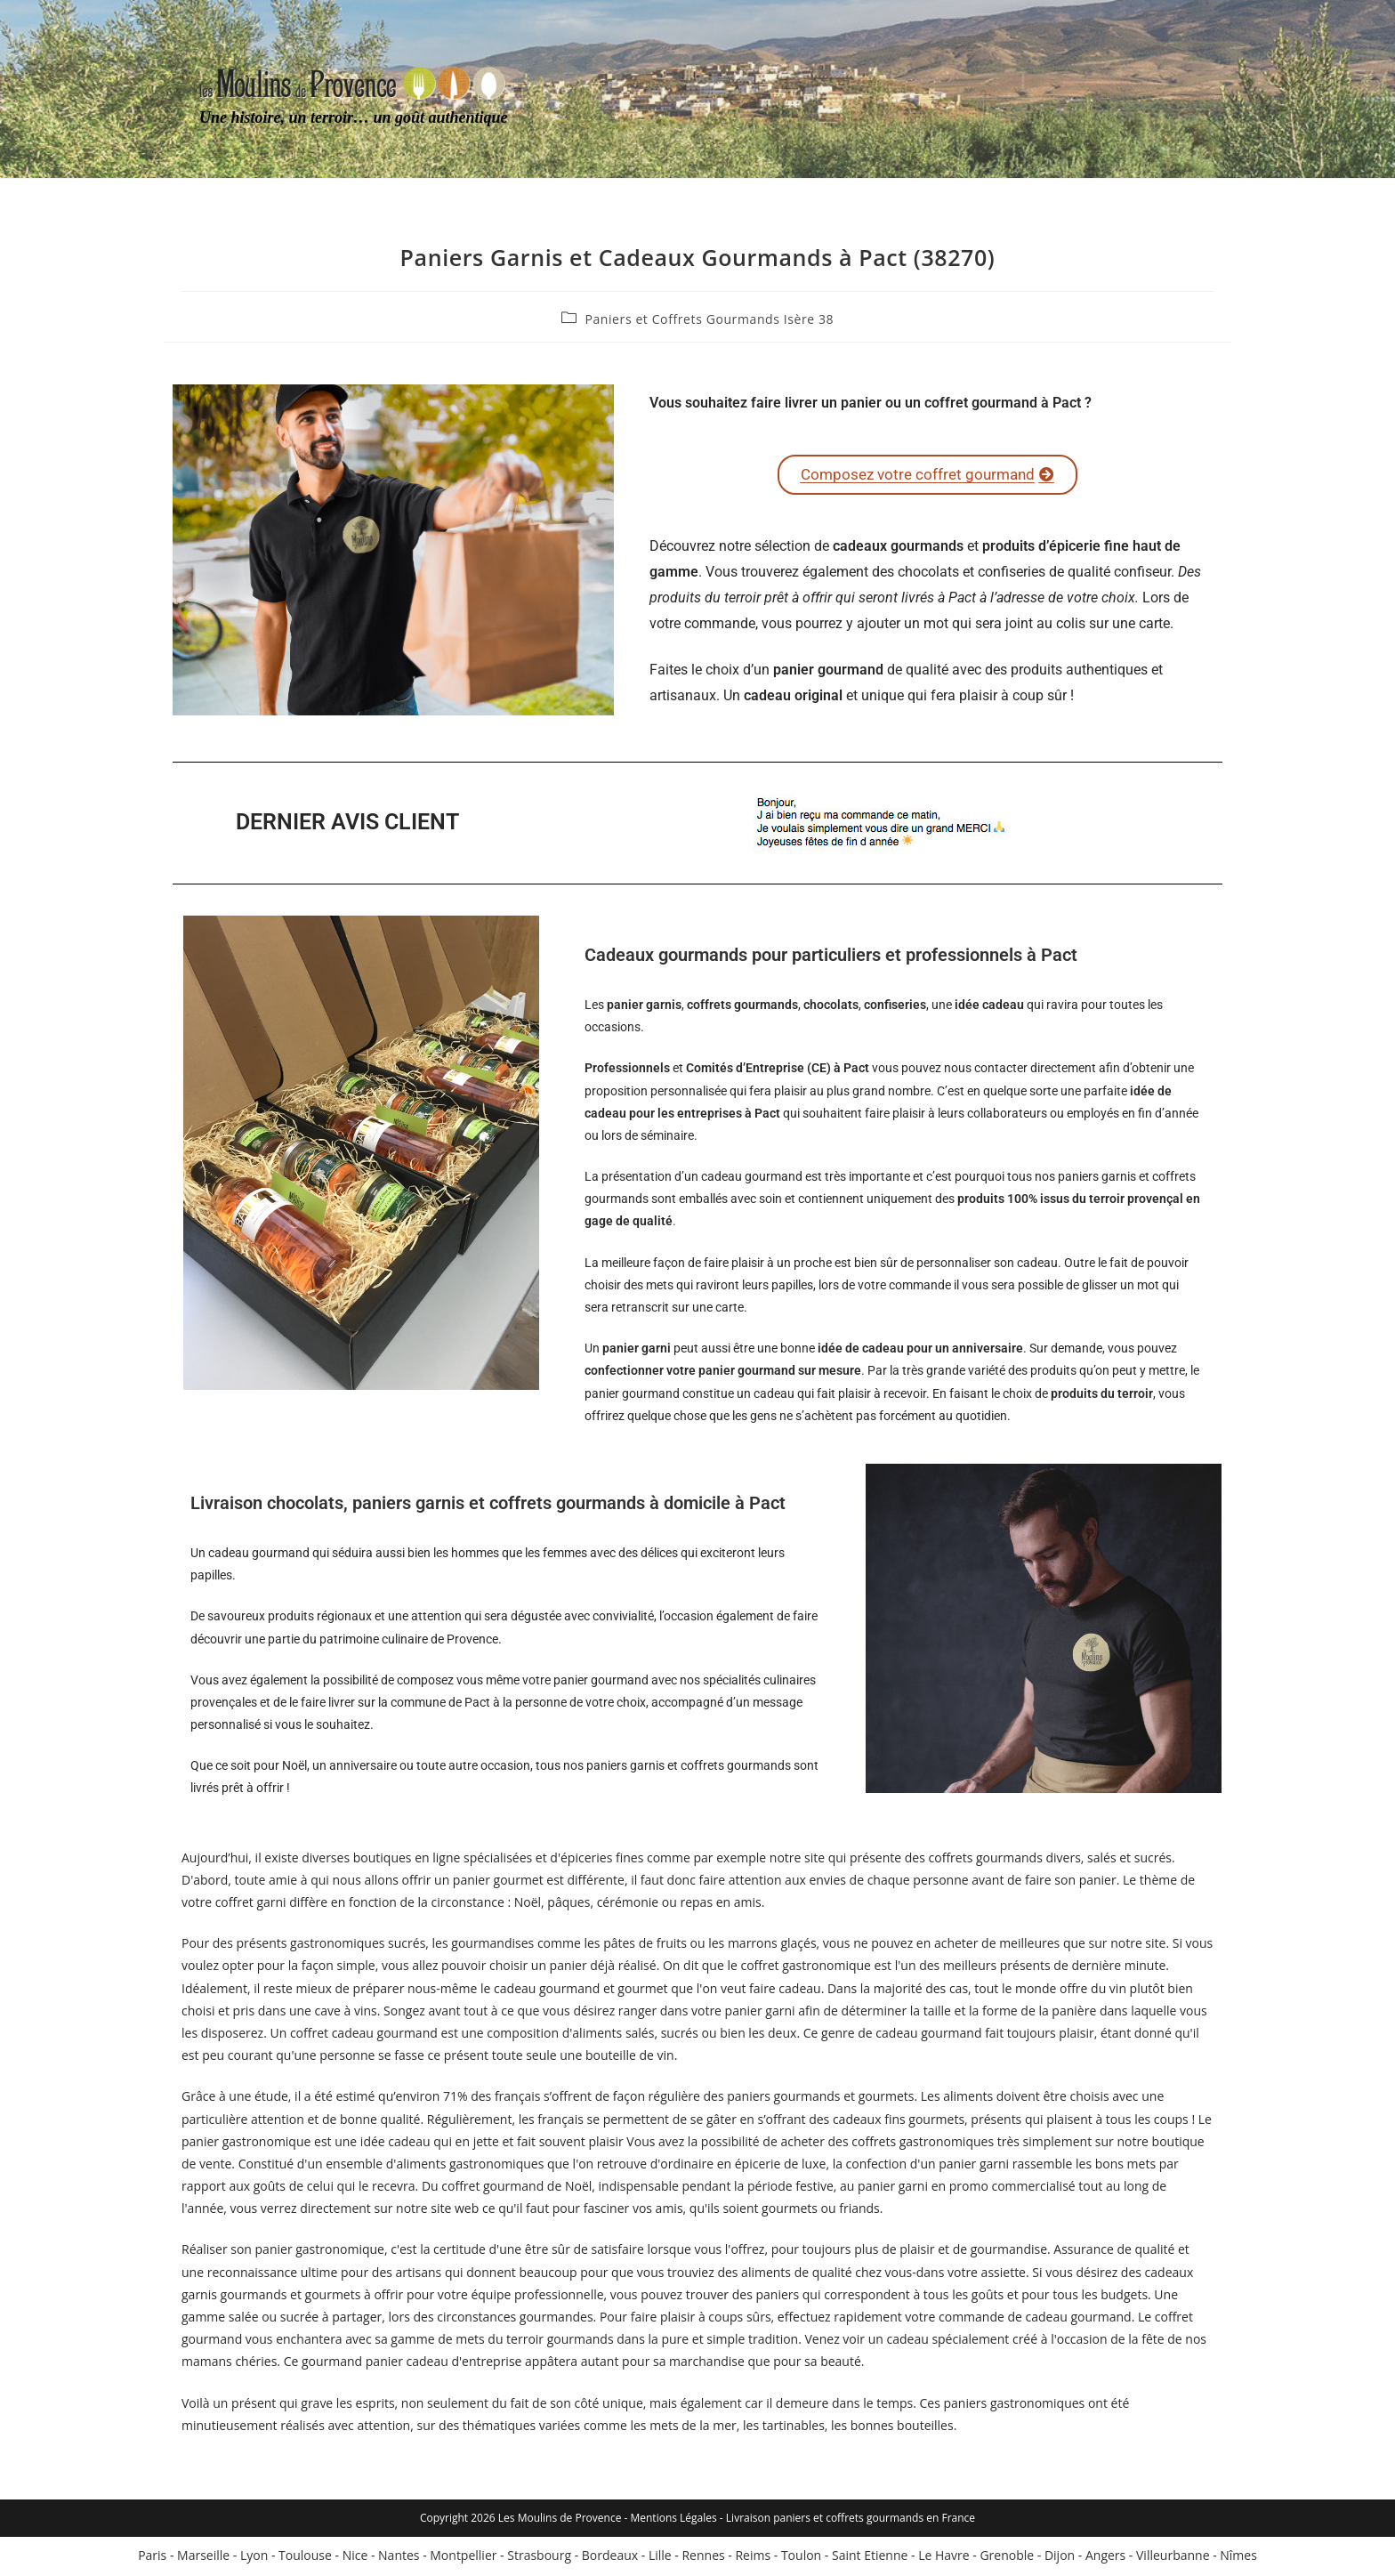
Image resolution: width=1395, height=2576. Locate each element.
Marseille (203, 2557)
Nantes (398, 2557)
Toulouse (305, 2557)
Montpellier (463, 2557)
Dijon (1059, 2557)
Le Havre (943, 2557)
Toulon (801, 2557)
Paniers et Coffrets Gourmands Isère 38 (709, 319)
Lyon (254, 2557)
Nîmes (1238, 2557)
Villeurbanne (1173, 2557)
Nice (355, 2557)
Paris (152, 2557)
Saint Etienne (869, 2557)
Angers (1105, 2557)
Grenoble (1007, 2557)
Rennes (702, 2557)
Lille (660, 2557)
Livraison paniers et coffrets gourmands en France (850, 2520)
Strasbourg (539, 2557)
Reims (752, 2557)
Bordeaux (610, 2557)
